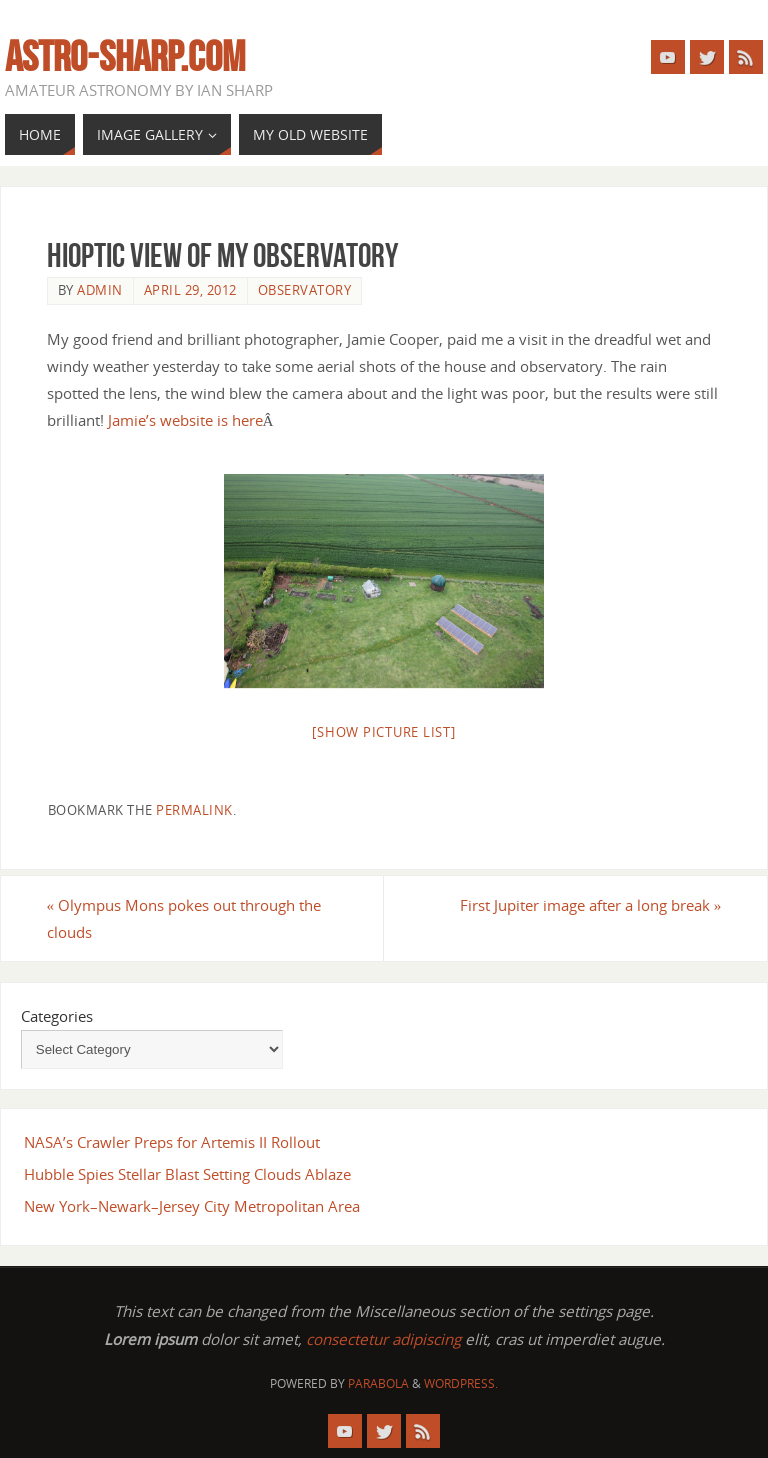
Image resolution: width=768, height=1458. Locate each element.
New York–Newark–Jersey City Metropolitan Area (192, 1206)
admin (100, 290)
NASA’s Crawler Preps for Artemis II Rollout (172, 1142)
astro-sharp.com (125, 56)
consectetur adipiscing (383, 1339)
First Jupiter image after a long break (591, 905)
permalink (194, 810)
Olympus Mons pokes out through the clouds (184, 918)
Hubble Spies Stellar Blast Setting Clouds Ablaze (187, 1174)
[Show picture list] (383, 732)
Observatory (305, 290)
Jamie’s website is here (185, 420)
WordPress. (461, 1383)
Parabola (378, 1383)
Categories (57, 1016)
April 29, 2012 (190, 290)
